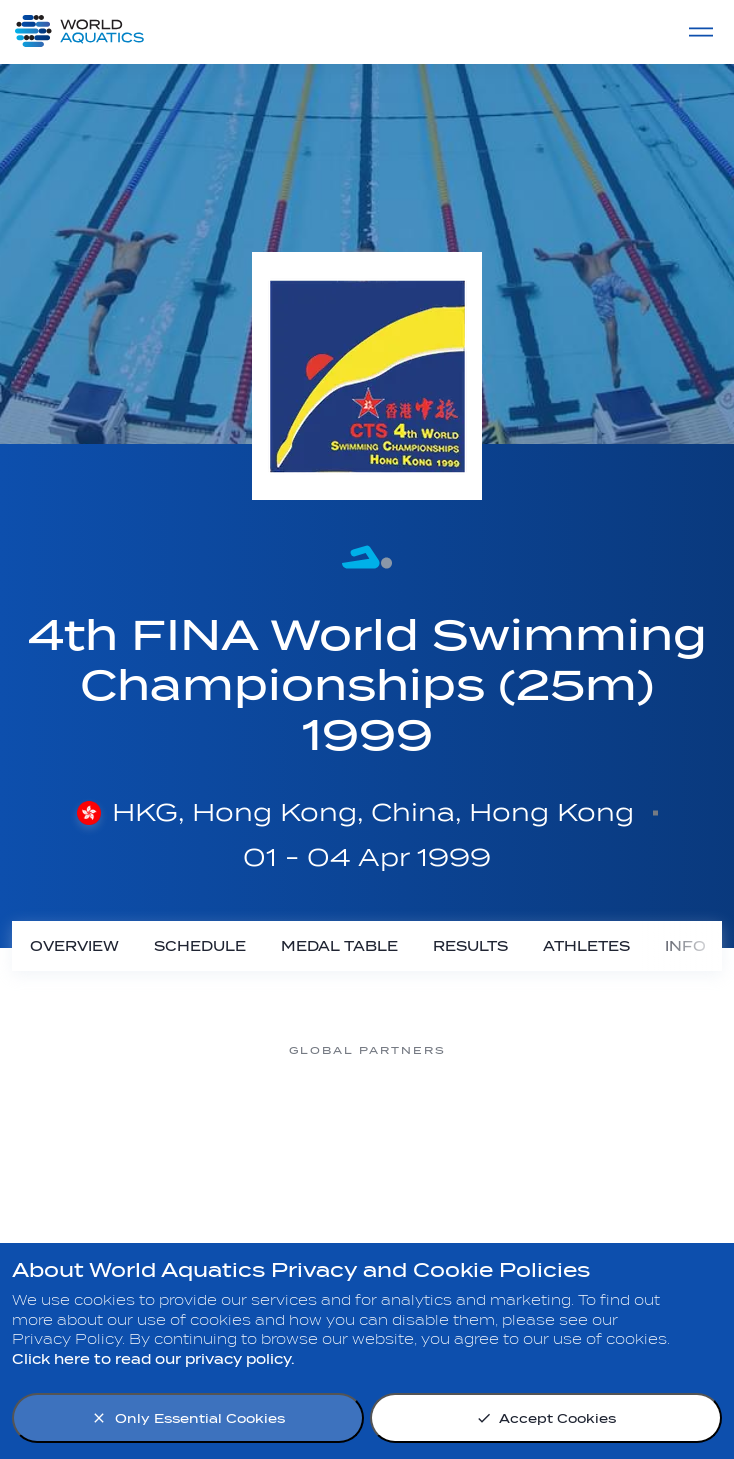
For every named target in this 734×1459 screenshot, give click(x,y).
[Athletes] (586, 946)
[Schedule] (199, 946)
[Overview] (74, 946)
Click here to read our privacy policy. (153, 1359)
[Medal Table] (339, 946)
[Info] (685, 946)
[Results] (470, 946)
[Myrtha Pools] (127, 1125)
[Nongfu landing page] (287, 1125)
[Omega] (447, 1125)
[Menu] (701, 32)
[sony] (607, 1125)
